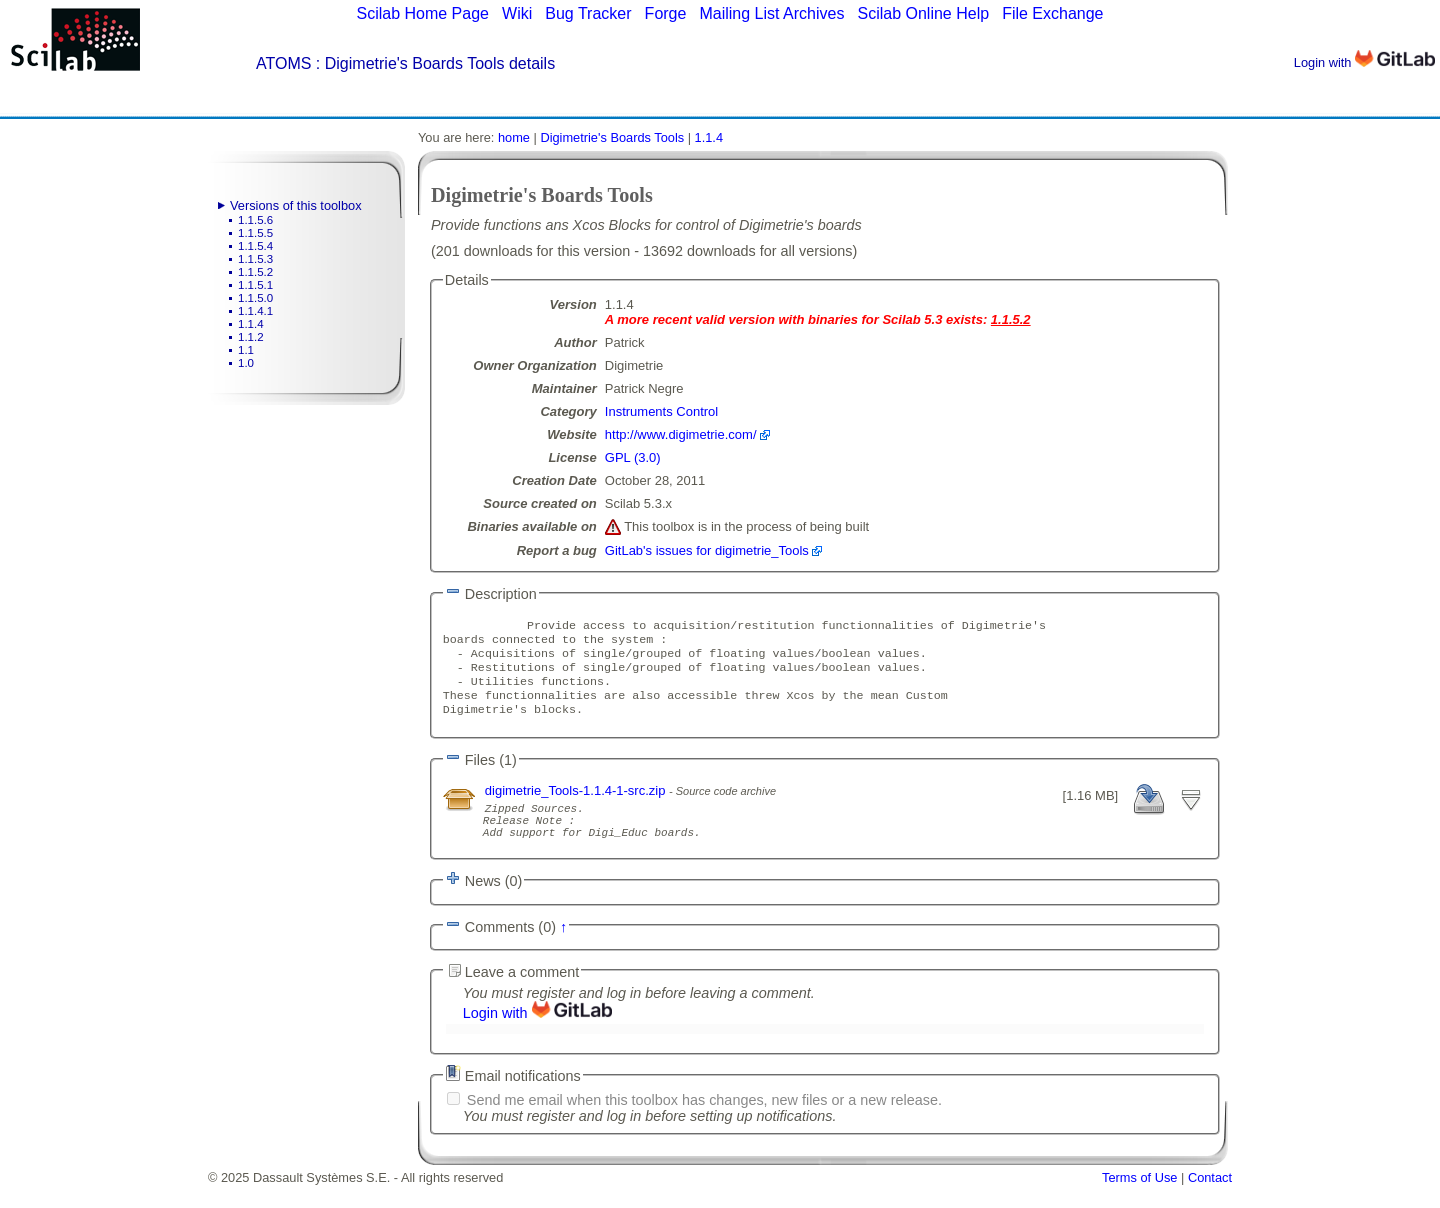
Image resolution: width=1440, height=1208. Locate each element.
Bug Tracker (588, 13)
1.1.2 (251, 337)
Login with (1364, 62)
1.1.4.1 (255, 311)
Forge (666, 13)
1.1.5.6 (255, 220)
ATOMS (283, 63)
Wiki (517, 13)
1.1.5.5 (255, 233)
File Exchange (1052, 13)
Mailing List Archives (771, 13)
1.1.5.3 (255, 259)
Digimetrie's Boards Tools (612, 137)
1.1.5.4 (255, 246)
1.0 (246, 363)
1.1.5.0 (255, 298)
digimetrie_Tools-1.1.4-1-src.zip (577, 804)
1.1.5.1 (255, 285)
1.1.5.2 (255, 272)
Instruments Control (661, 411)
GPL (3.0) (633, 457)
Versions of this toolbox (296, 205)
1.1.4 (251, 324)
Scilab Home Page (422, 13)
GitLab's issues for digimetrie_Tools (707, 550)
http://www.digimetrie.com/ (681, 434)
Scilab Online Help (923, 13)
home (514, 137)
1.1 (246, 350)
